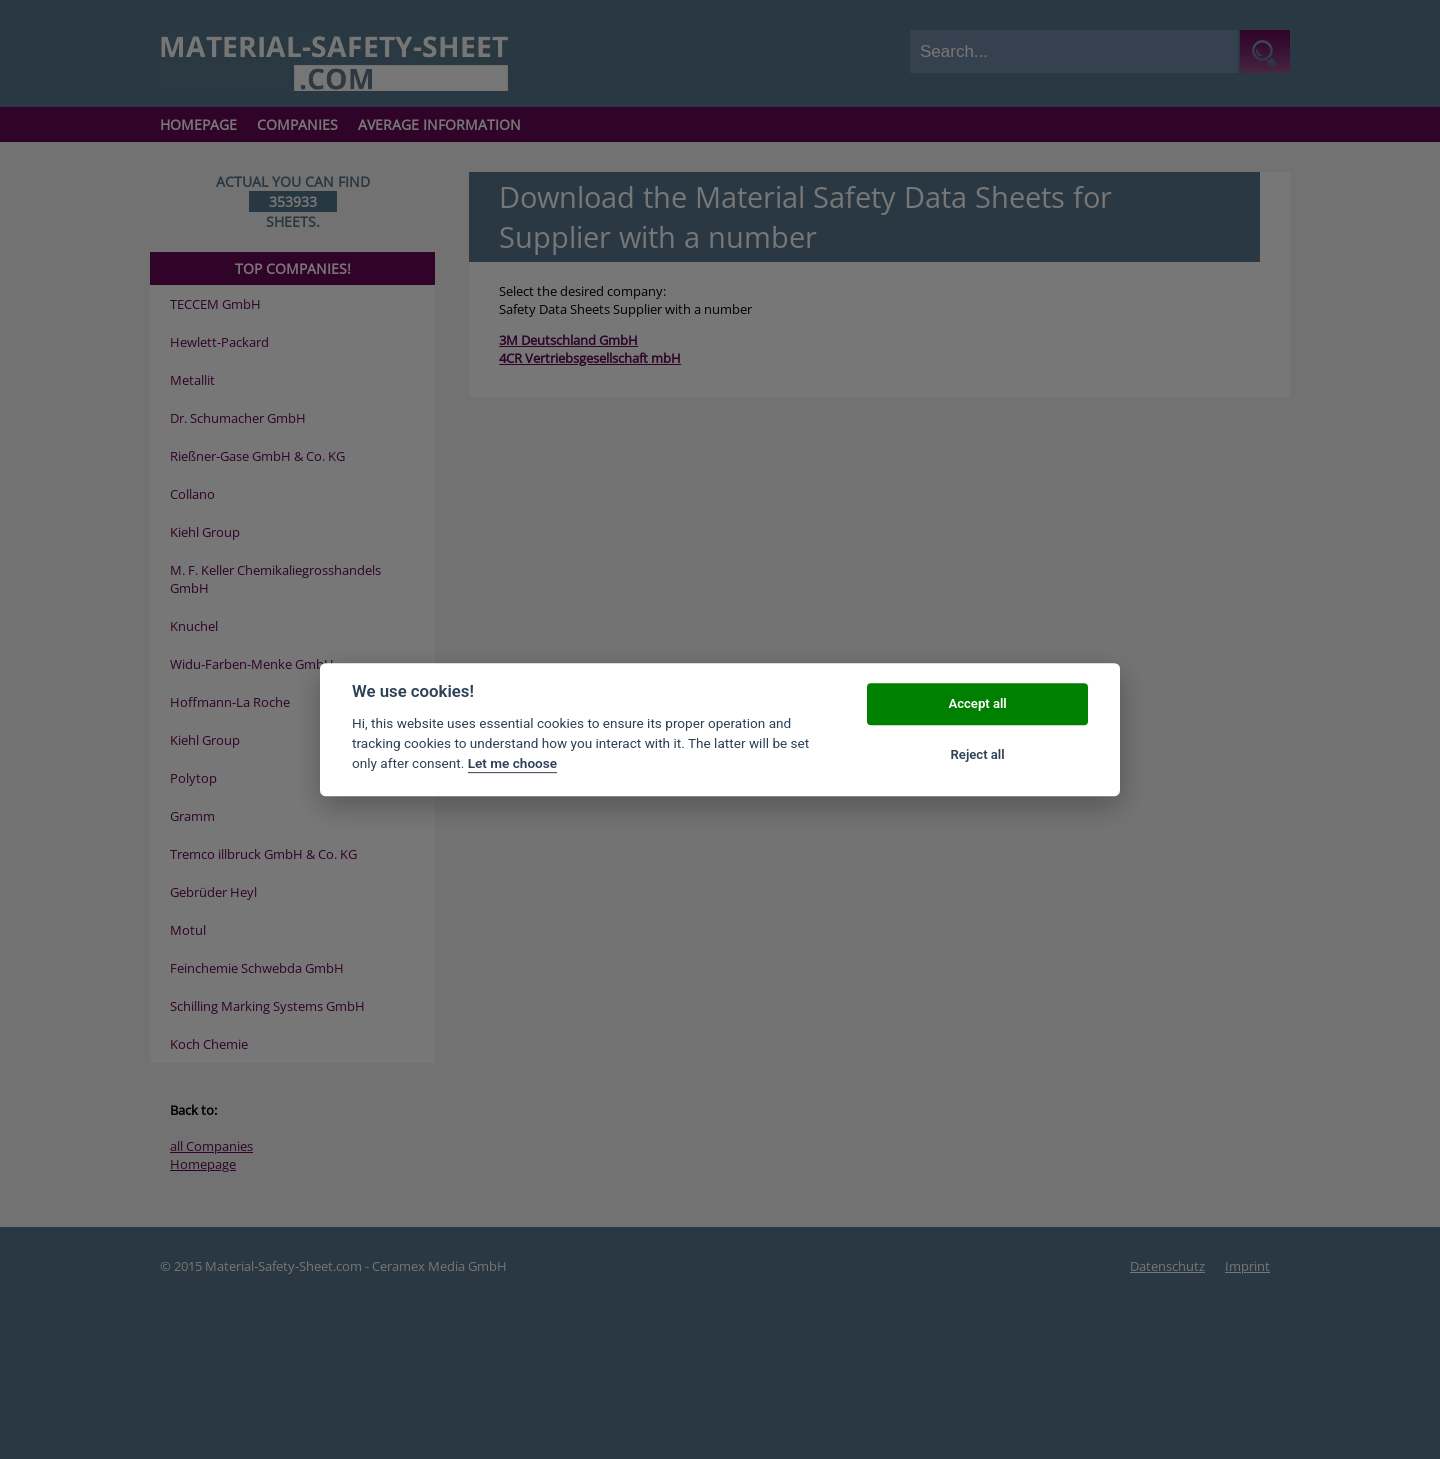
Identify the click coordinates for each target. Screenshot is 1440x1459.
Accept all (977, 704)
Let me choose (512, 764)
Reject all (978, 754)
